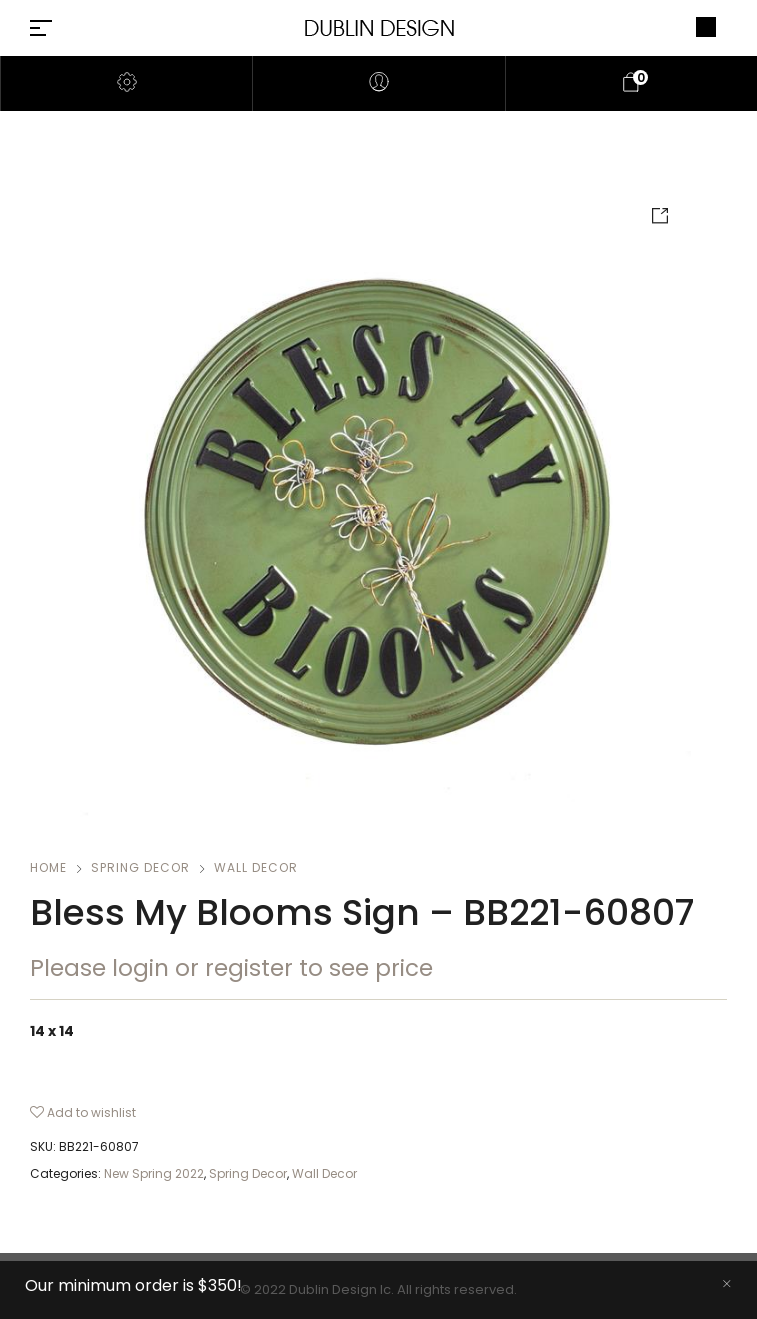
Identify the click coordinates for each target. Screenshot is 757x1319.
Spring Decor (140, 867)
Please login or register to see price (231, 968)
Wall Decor (256, 867)
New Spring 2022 (154, 1173)
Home (48, 867)
